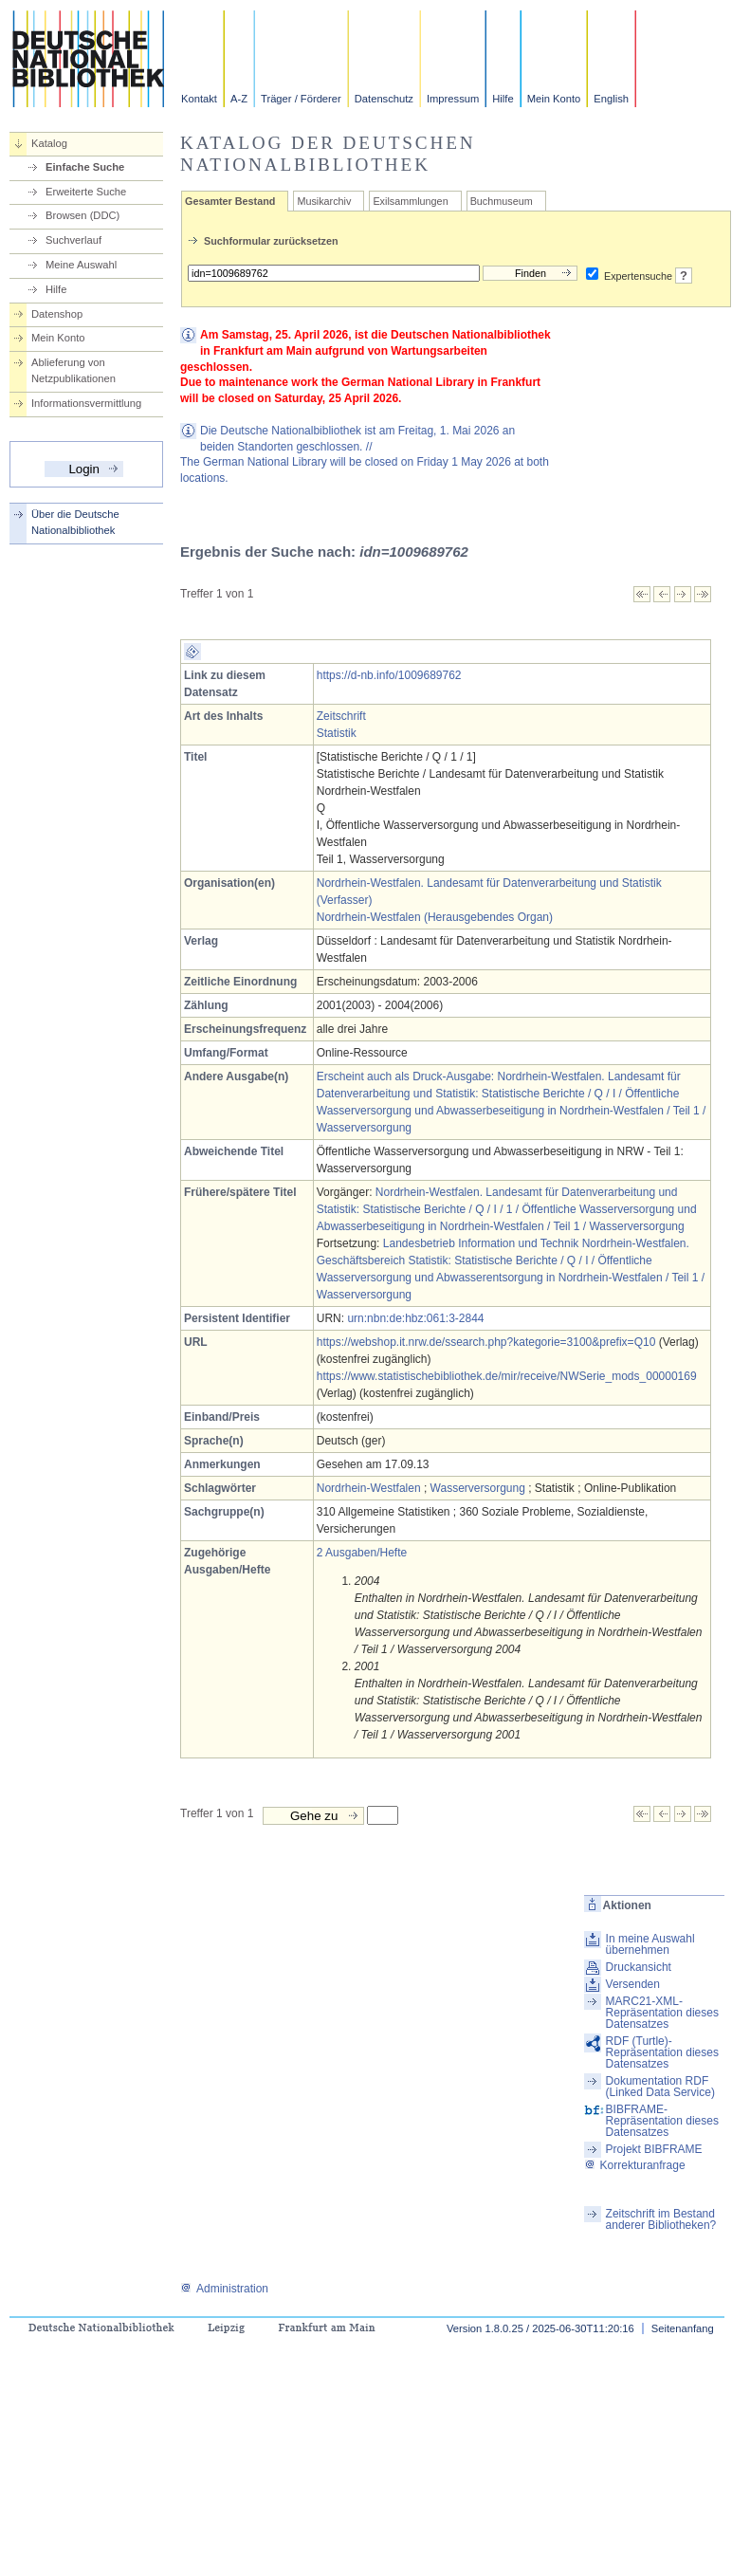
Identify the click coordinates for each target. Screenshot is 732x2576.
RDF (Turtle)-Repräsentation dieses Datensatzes (662, 2052)
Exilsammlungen (410, 201)
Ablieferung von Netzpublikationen (73, 370)
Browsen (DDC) (82, 215)
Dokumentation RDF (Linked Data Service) (660, 2086)
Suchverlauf (73, 240)
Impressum (453, 98)
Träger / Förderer (301, 98)
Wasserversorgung (477, 1488)
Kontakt (199, 98)
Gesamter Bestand (230, 201)
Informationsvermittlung (86, 403)
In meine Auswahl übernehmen (650, 1944)
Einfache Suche (85, 167)
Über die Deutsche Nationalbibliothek (75, 522)
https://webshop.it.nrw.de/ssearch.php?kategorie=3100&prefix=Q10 (486, 1342)
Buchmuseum (501, 201)
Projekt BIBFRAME (654, 2149)
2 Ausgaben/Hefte (362, 1552)
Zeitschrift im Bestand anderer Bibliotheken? (661, 2219)
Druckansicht (638, 1967)
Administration (224, 2288)
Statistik (337, 733)
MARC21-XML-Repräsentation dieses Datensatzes (662, 2013)
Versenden (633, 1984)
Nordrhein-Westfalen (369, 1488)
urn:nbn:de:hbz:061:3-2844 (415, 1318)
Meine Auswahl (81, 264)
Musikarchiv (324, 201)
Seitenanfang (682, 2328)
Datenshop (56, 314)
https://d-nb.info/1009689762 (389, 675)
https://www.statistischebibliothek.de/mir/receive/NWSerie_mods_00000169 (507, 1376)
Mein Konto (554, 98)
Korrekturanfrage (635, 2165)
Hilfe (502, 98)
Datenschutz (384, 98)
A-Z (238, 98)
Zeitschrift (341, 716)
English (611, 98)
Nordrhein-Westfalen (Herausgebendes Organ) (435, 917)
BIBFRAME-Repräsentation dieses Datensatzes (662, 2121)
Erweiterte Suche (86, 191)
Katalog (49, 143)
